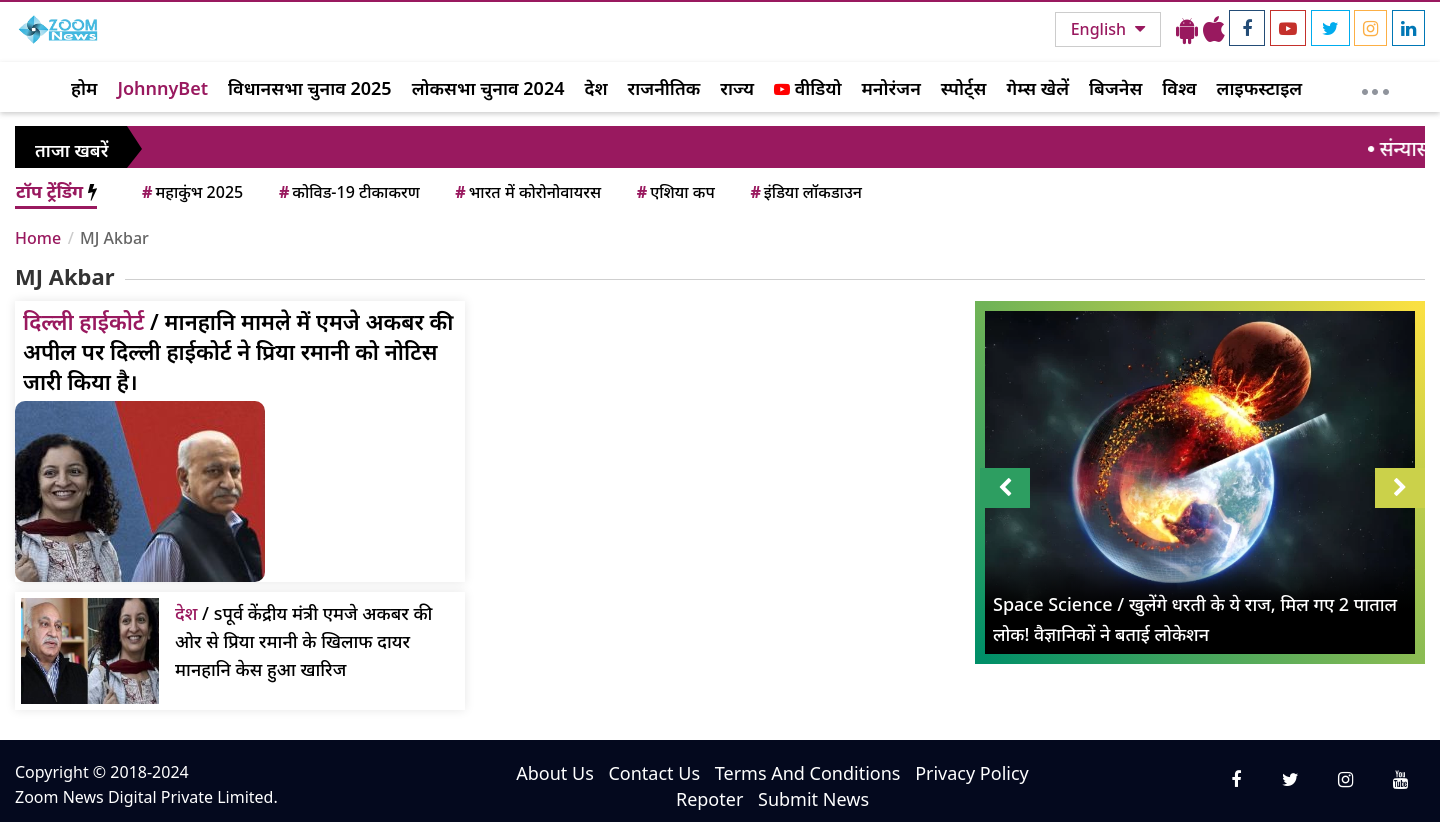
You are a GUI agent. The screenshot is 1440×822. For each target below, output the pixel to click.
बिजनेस (1115, 88)
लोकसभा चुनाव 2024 (488, 88)
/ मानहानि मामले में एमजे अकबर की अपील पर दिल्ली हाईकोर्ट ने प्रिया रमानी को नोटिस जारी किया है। (238, 351)
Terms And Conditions (808, 773)
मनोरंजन (891, 88)
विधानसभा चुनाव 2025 (310, 88)
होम (84, 88)
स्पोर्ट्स (964, 88)
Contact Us (654, 773)
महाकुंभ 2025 (191, 192)
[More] (1375, 87)
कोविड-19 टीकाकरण (348, 192)
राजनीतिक (664, 88)
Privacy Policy (972, 773)
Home (38, 238)
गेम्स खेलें (1037, 88)
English (1100, 29)
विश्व (1179, 88)
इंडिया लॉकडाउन (804, 192)
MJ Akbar (114, 238)
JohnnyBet (162, 88)
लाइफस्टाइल (1260, 88)
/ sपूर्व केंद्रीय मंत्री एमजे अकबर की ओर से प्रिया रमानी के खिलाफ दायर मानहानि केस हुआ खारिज (303, 641)
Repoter (709, 799)
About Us (555, 773)
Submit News (813, 799)
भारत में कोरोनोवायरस (526, 192)
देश (595, 88)
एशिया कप (674, 192)
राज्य (737, 88)
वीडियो (807, 88)
